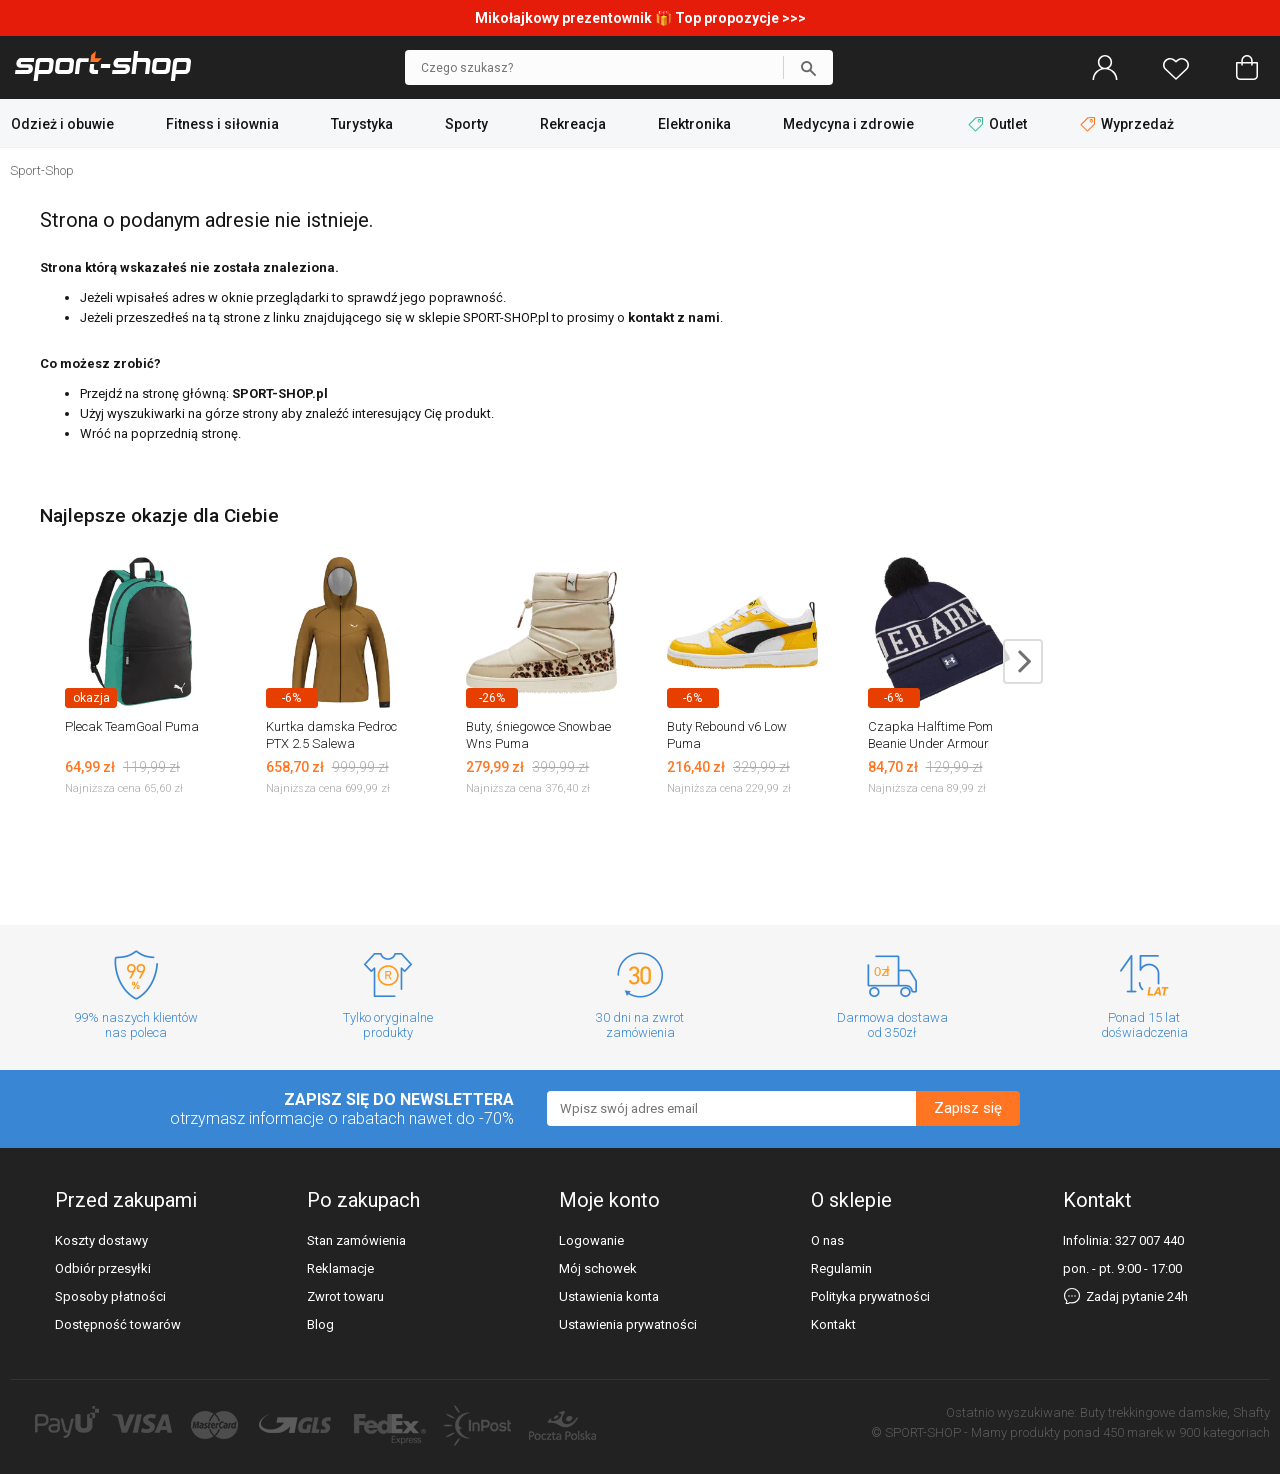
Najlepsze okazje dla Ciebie (159, 515)
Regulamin (841, 1268)
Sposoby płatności (110, 1296)
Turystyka (362, 124)
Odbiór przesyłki (103, 1268)
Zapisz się (968, 1108)
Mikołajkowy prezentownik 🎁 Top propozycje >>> (640, 18)
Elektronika (694, 124)
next (1023, 661)
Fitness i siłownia (222, 124)
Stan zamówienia (356, 1240)
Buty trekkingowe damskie (1153, 1412)
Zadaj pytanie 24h (1125, 1296)
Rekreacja (573, 124)
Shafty (1251, 1412)
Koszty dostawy (101, 1240)
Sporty (466, 124)
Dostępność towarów (118, 1324)
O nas (827, 1240)
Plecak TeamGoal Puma (132, 726)
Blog (320, 1324)
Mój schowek (598, 1268)
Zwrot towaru (345, 1296)
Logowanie (591, 1240)
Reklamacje (340, 1268)
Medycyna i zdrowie (848, 124)
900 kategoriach (1224, 1432)
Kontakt (833, 1324)
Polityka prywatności (870, 1296)
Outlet (999, 124)
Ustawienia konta (609, 1296)
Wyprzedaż (1127, 124)
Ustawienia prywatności (628, 1324)
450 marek (1133, 1432)
